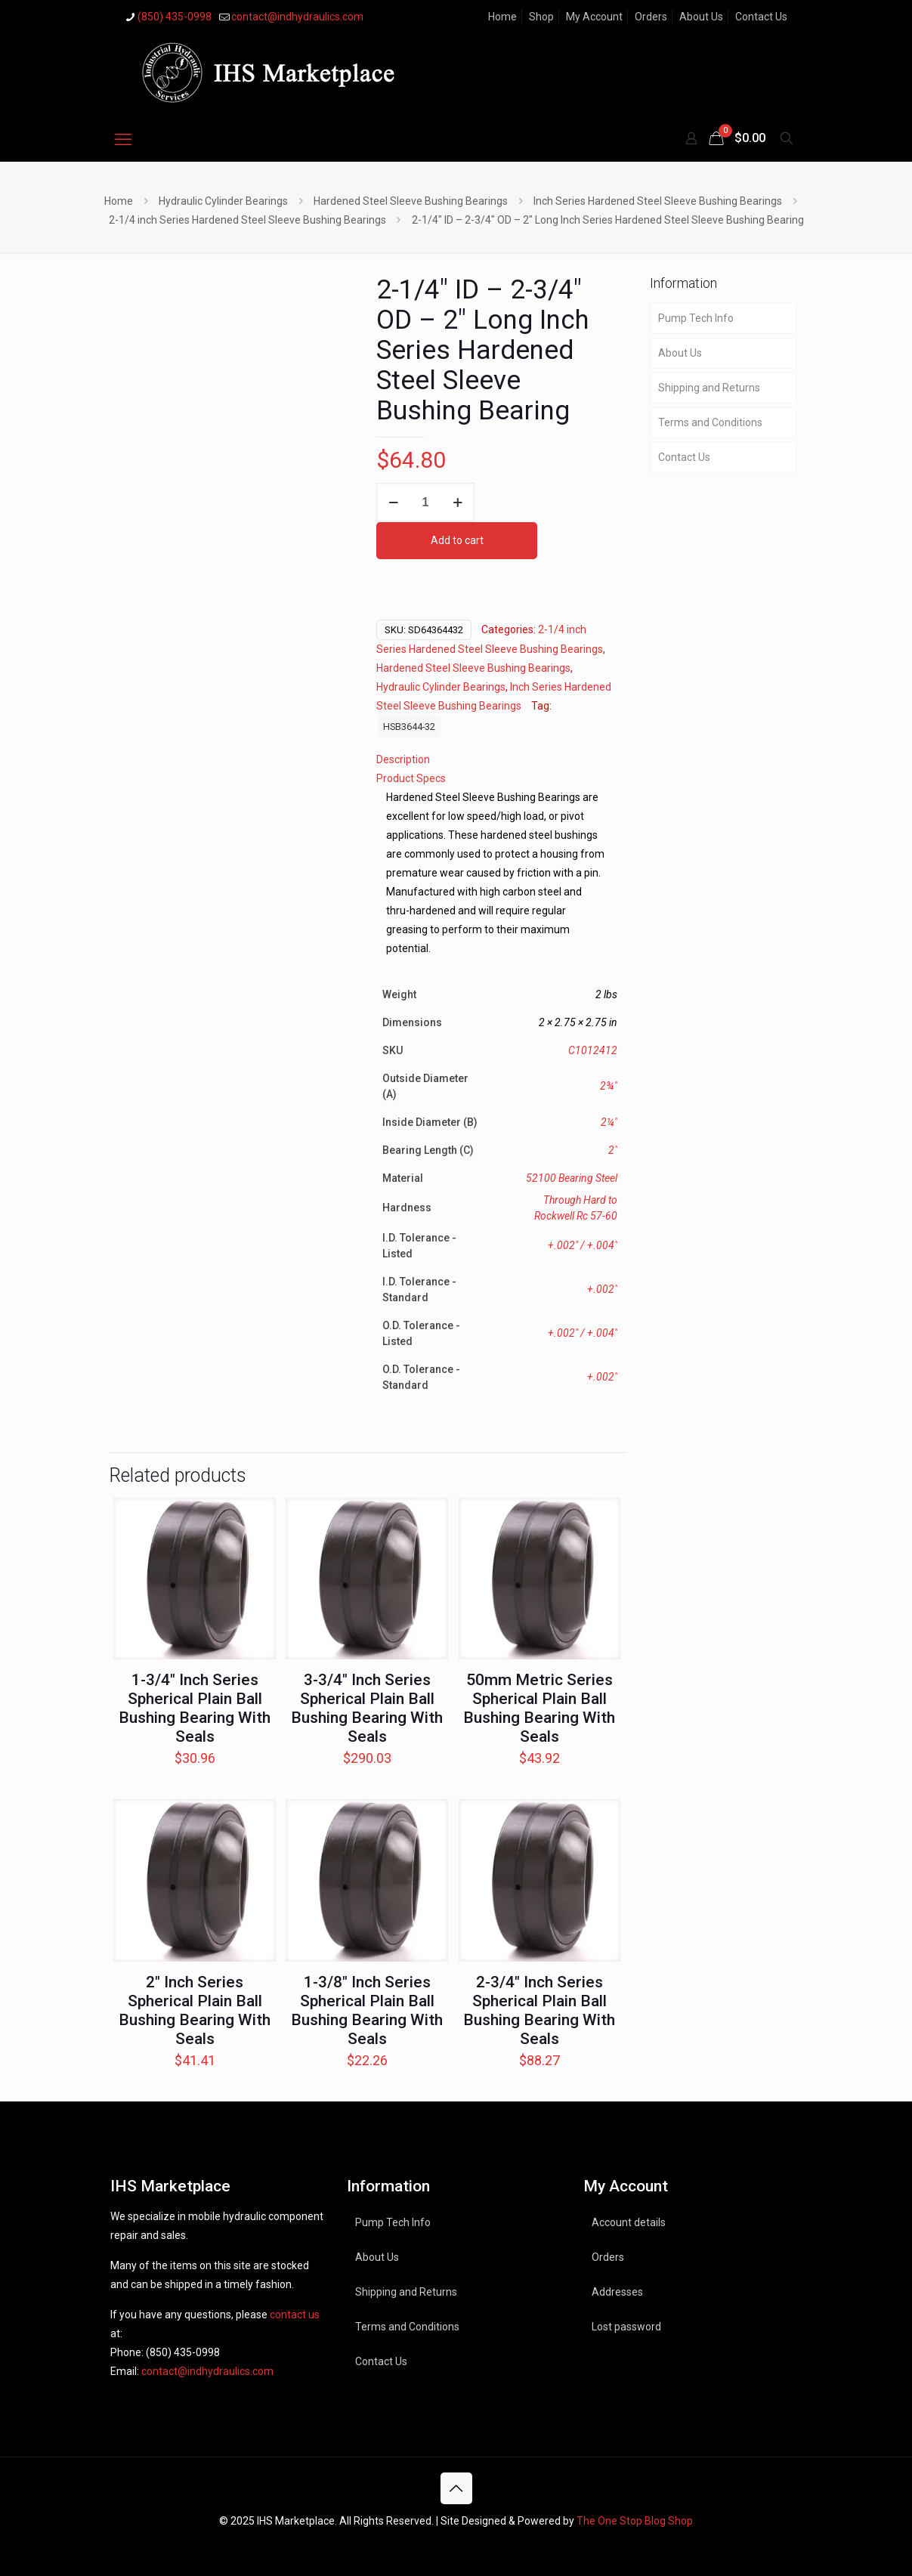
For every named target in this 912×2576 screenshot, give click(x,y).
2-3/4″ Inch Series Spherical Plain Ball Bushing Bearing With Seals (539, 2010)
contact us (295, 2315)
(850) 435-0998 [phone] (175, 17)
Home (502, 17)
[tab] (496, 759)
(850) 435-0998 (183, 2352)
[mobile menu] (123, 140)
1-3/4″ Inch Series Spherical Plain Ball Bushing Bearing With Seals (195, 1708)
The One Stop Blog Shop (635, 2521)
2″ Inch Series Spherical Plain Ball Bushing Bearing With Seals (195, 2010)
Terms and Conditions (710, 422)
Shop (541, 17)
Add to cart (457, 540)
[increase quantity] (457, 502)
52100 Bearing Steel (571, 1178)
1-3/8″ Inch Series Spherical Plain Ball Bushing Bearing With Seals (367, 2010)
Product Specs (411, 778)
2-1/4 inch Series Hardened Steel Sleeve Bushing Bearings (247, 220)
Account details (629, 2222)
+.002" (602, 1289)
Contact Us (761, 17)
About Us (701, 17)
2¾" (608, 1086)
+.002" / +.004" (582, 1245)
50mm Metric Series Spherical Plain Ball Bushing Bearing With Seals (539, 1708)
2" (612, 1150)
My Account (594, 17)
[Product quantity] (425, 502)
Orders (651, 17)
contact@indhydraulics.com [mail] (297, 17)
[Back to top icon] (456, 2488)
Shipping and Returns (709, 388)
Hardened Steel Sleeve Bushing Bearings (411, 201)
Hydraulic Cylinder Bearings (223, 201)
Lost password (626, 2327)
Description (403, 759)
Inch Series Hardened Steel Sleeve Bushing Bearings (657, 201)
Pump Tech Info (696, 318)
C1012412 (592, 1050)
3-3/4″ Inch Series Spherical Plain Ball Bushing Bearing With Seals (367, 1708)
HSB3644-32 (409, 726)
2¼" (609, 1122)
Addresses (617, 2292)
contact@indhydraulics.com (207, 2371)
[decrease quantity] (393, 502)
